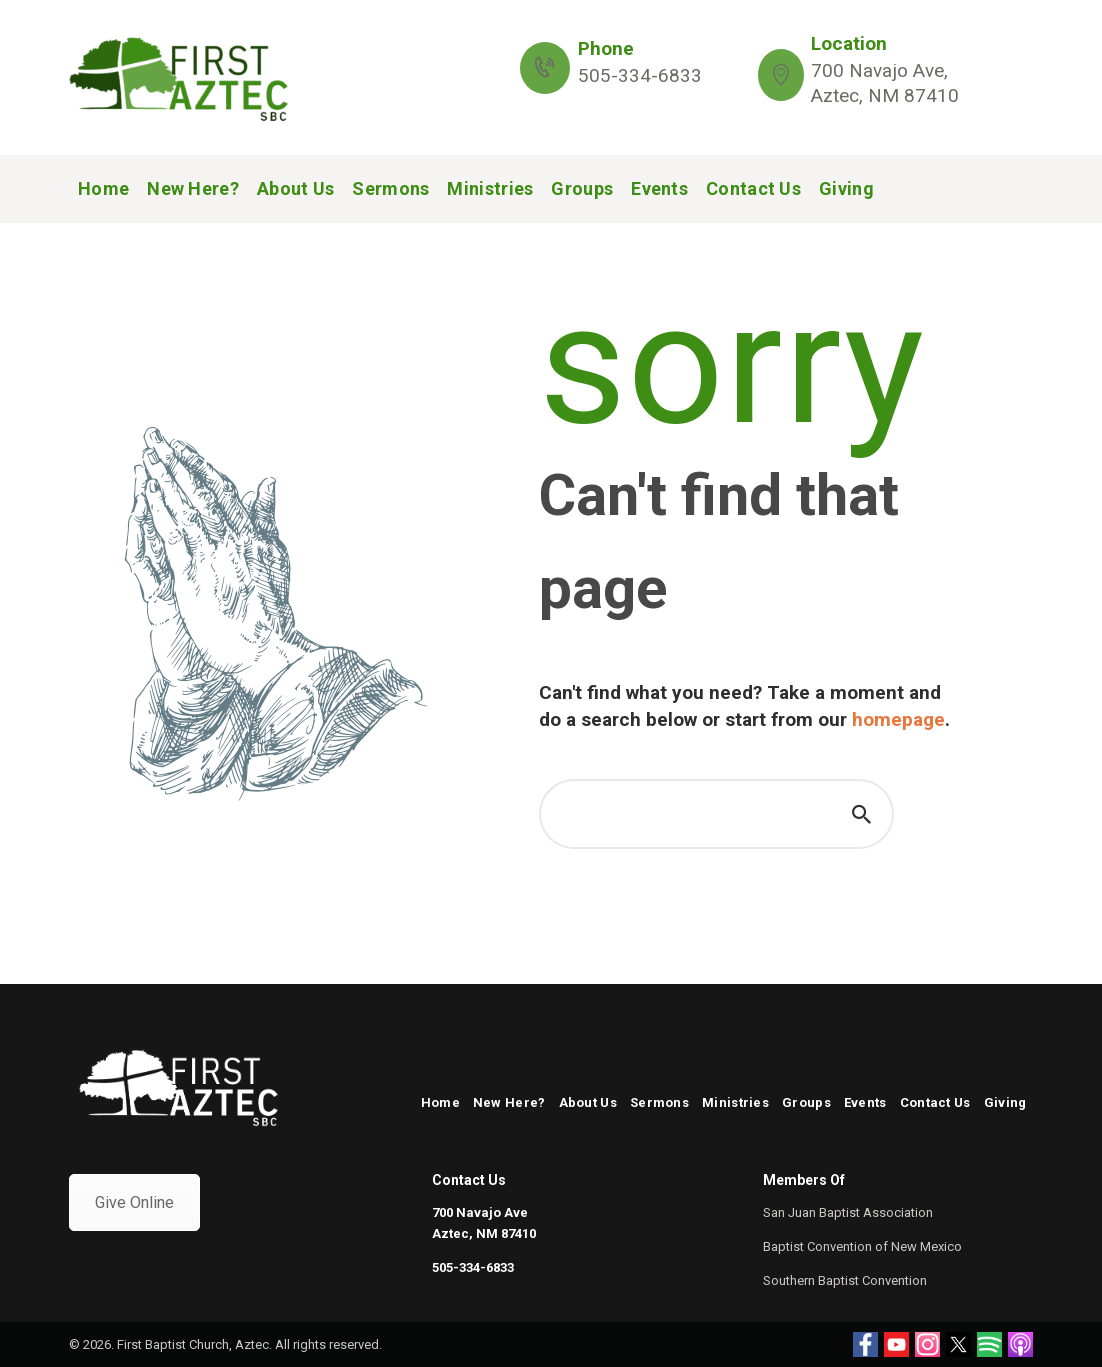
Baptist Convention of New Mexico (862, 1246)
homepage (898, 719)
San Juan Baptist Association (848, 1212)
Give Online (134, 1202)
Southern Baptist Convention (845, 1280)
